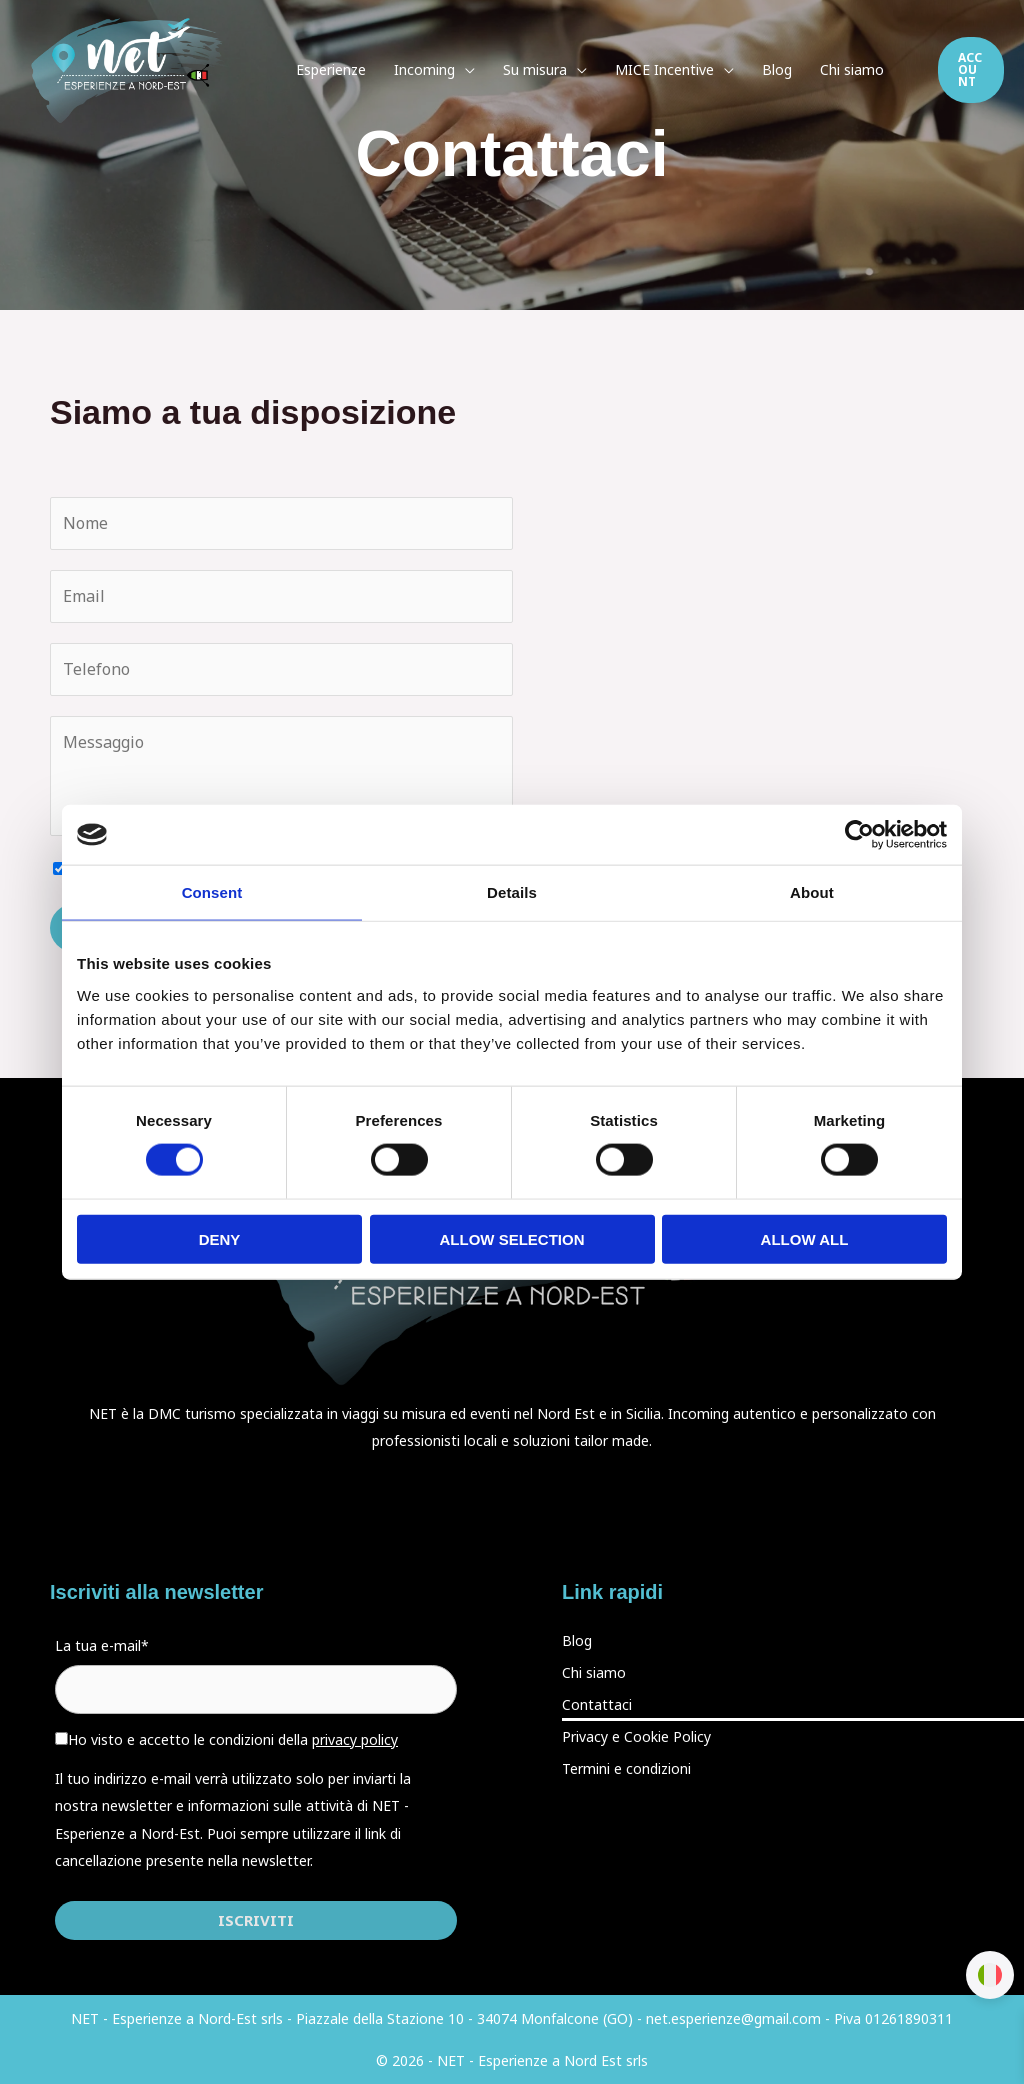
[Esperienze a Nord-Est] (131, 69)
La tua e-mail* (102, 1645)
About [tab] (812, 892)
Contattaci (597, 1704)
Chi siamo (594, 1672)
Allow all (805, 1238)
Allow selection (512, 1238)
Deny (220, 1238)
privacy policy (355, 1739)
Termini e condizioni (626, 1768)
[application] (465, 70)
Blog (577, 1640)
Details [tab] (512, 892)
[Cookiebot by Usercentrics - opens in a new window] (859, 835)
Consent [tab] (212, 892)
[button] (971, 70)
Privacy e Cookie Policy (636, 1736)
